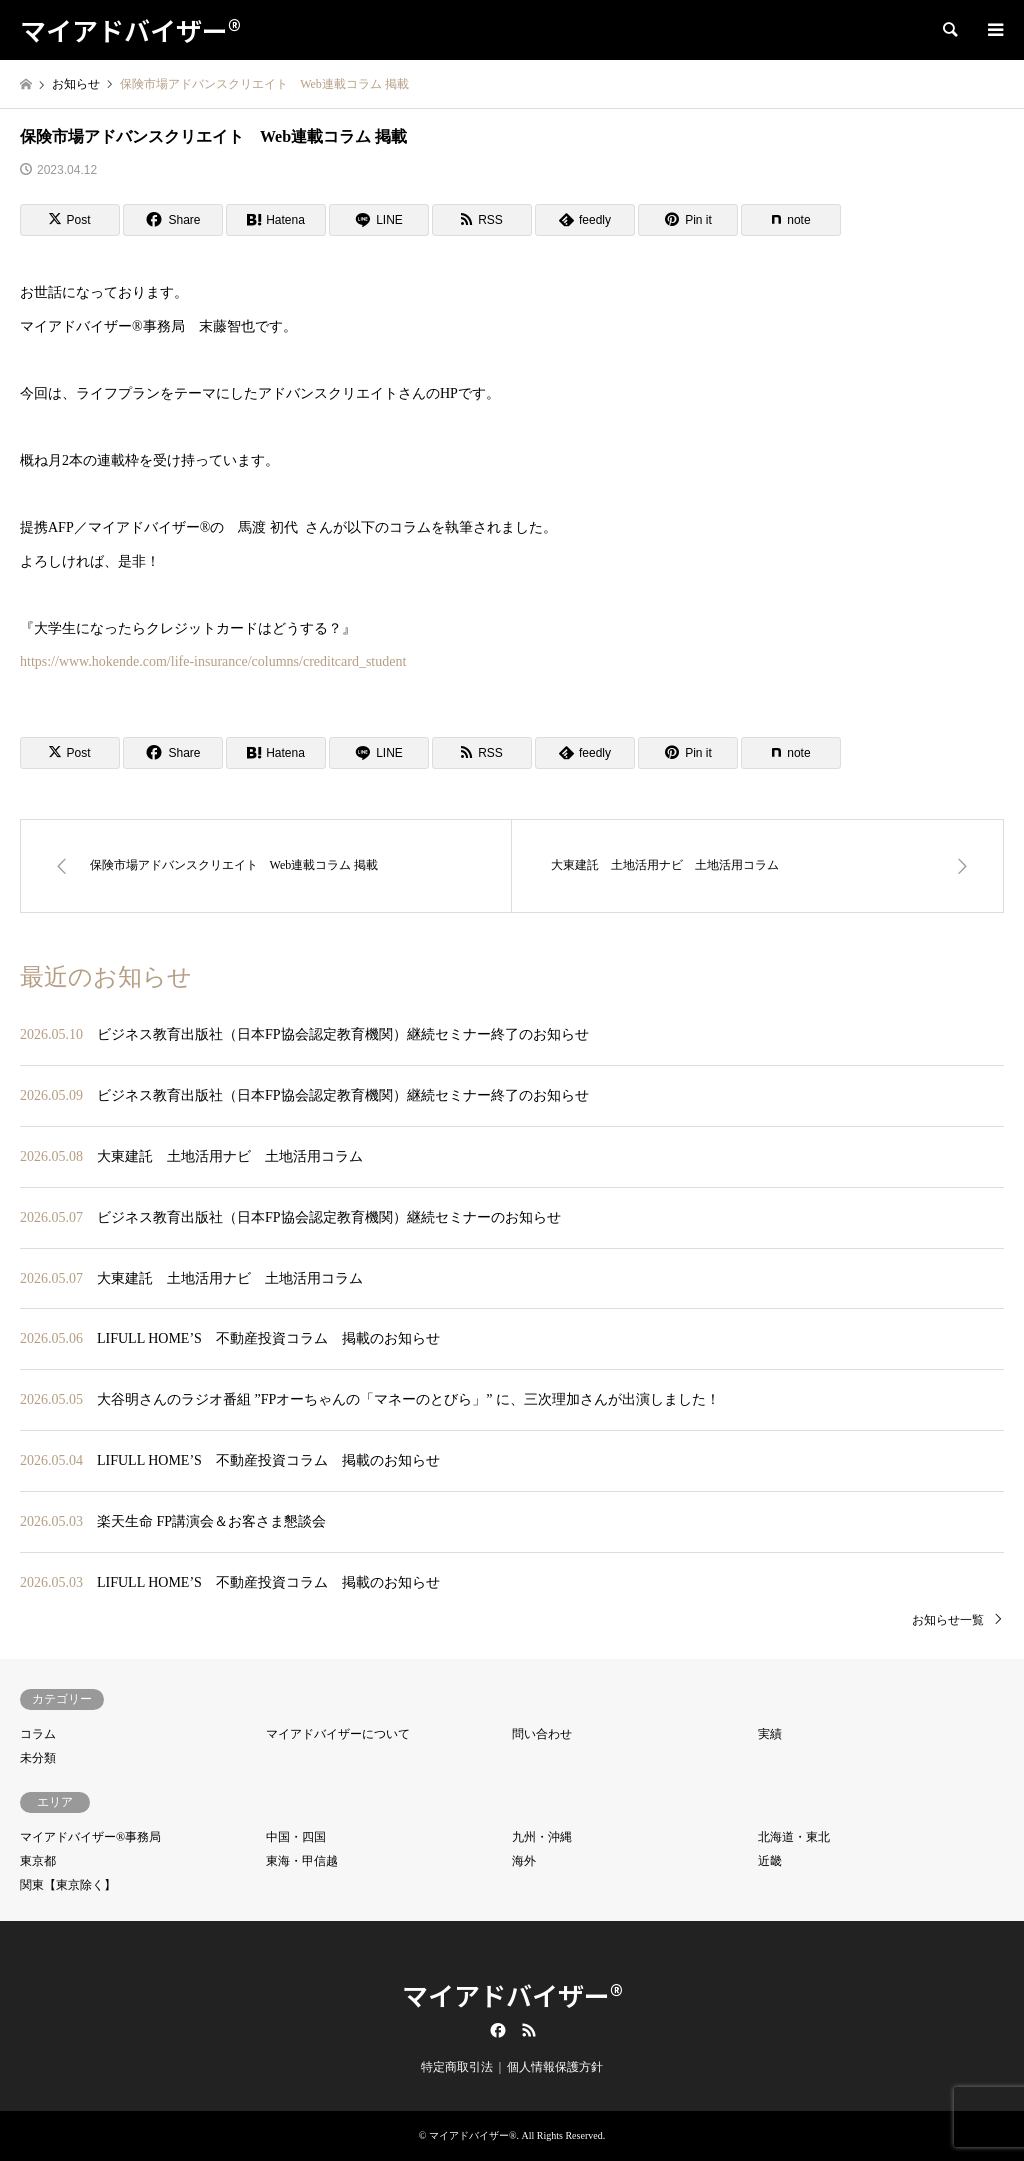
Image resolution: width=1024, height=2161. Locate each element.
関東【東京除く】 (68, 1885)
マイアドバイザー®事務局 (90, 1837)
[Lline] (379, 220)
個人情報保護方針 (555, 2067)
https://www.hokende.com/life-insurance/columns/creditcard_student (213, 661)
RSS (529, 2030)
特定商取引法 (457, 2067)
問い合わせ (542, 1734)
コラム (38, 1734)
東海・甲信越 (302, 1861)
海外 (524, 1861)
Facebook (496, 2030)
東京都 (38, 1861)
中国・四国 (296, 1837)
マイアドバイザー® (512, 1994)
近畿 (770, 1861)
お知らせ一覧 (948, 1620)
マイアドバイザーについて (338, 1734)
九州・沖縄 (542, 1837)
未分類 (38, 1758)
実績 (770, 1734)
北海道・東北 (794, 1837)
